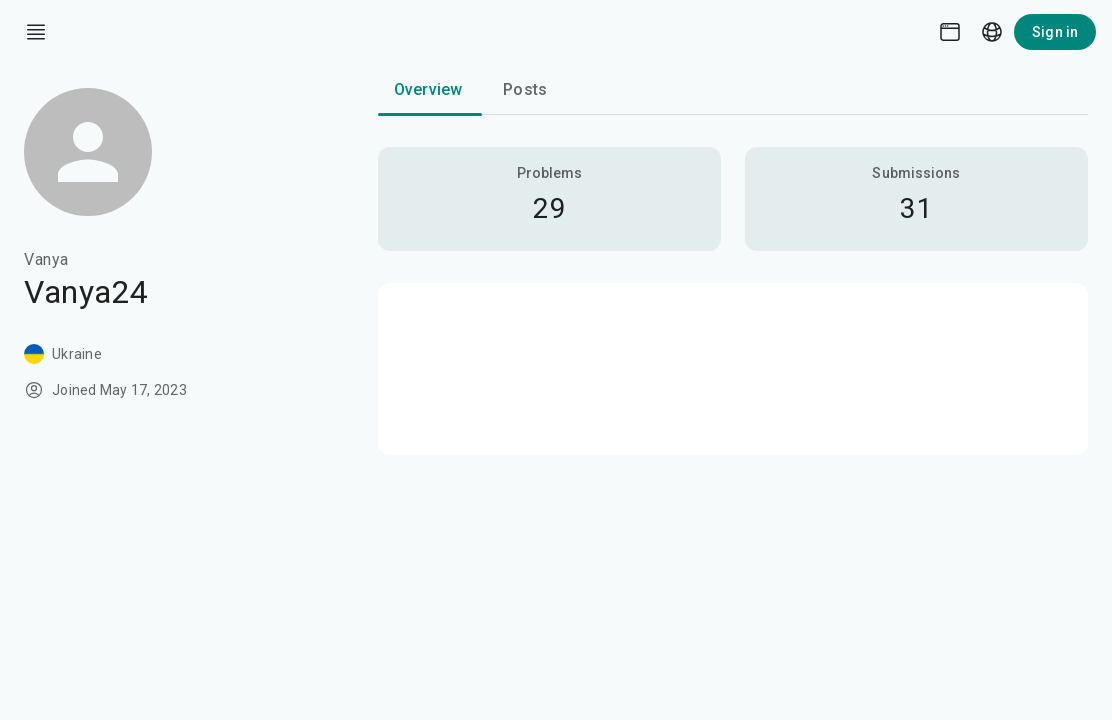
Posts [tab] (525, 89)
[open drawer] (36, 32)
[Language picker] (992, 32)
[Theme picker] (950, 32)
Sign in (1055, 32)
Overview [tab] (428, 89)
